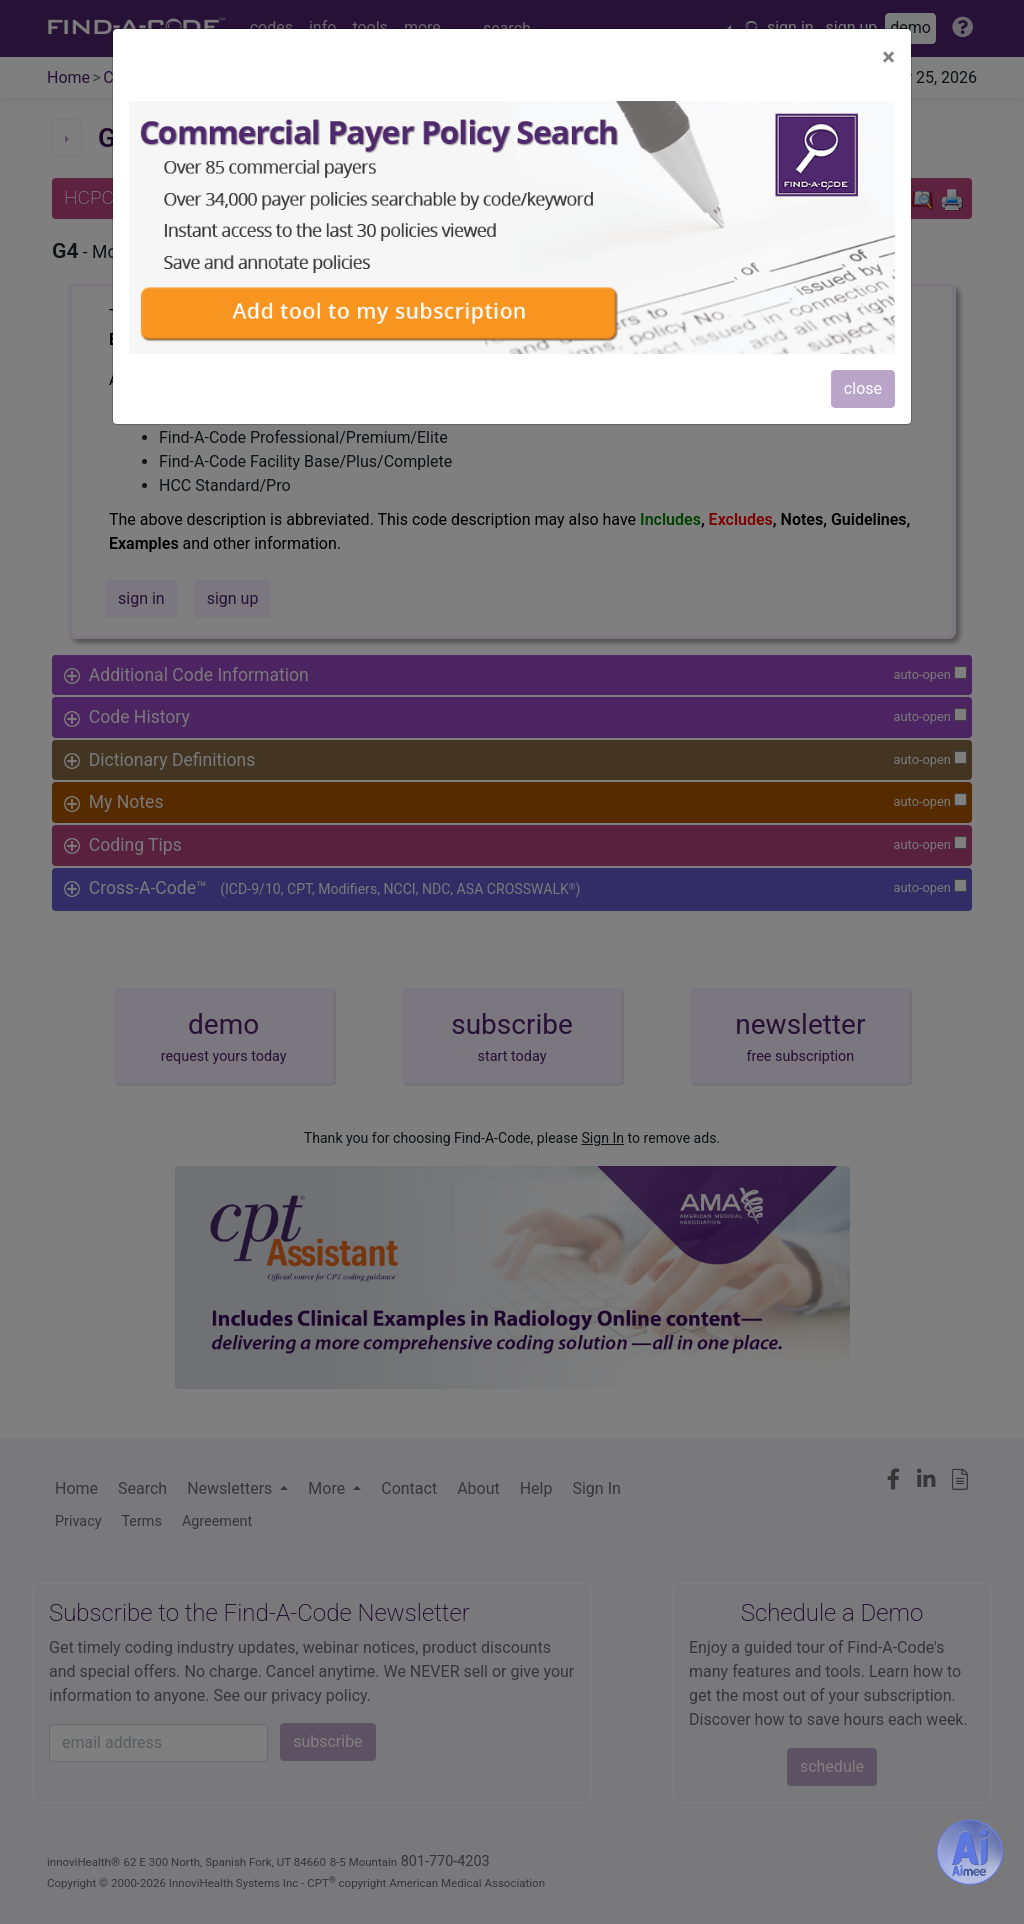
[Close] (888, 57)
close (863, 388)
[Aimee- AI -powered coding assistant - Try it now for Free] (970, 1852)
